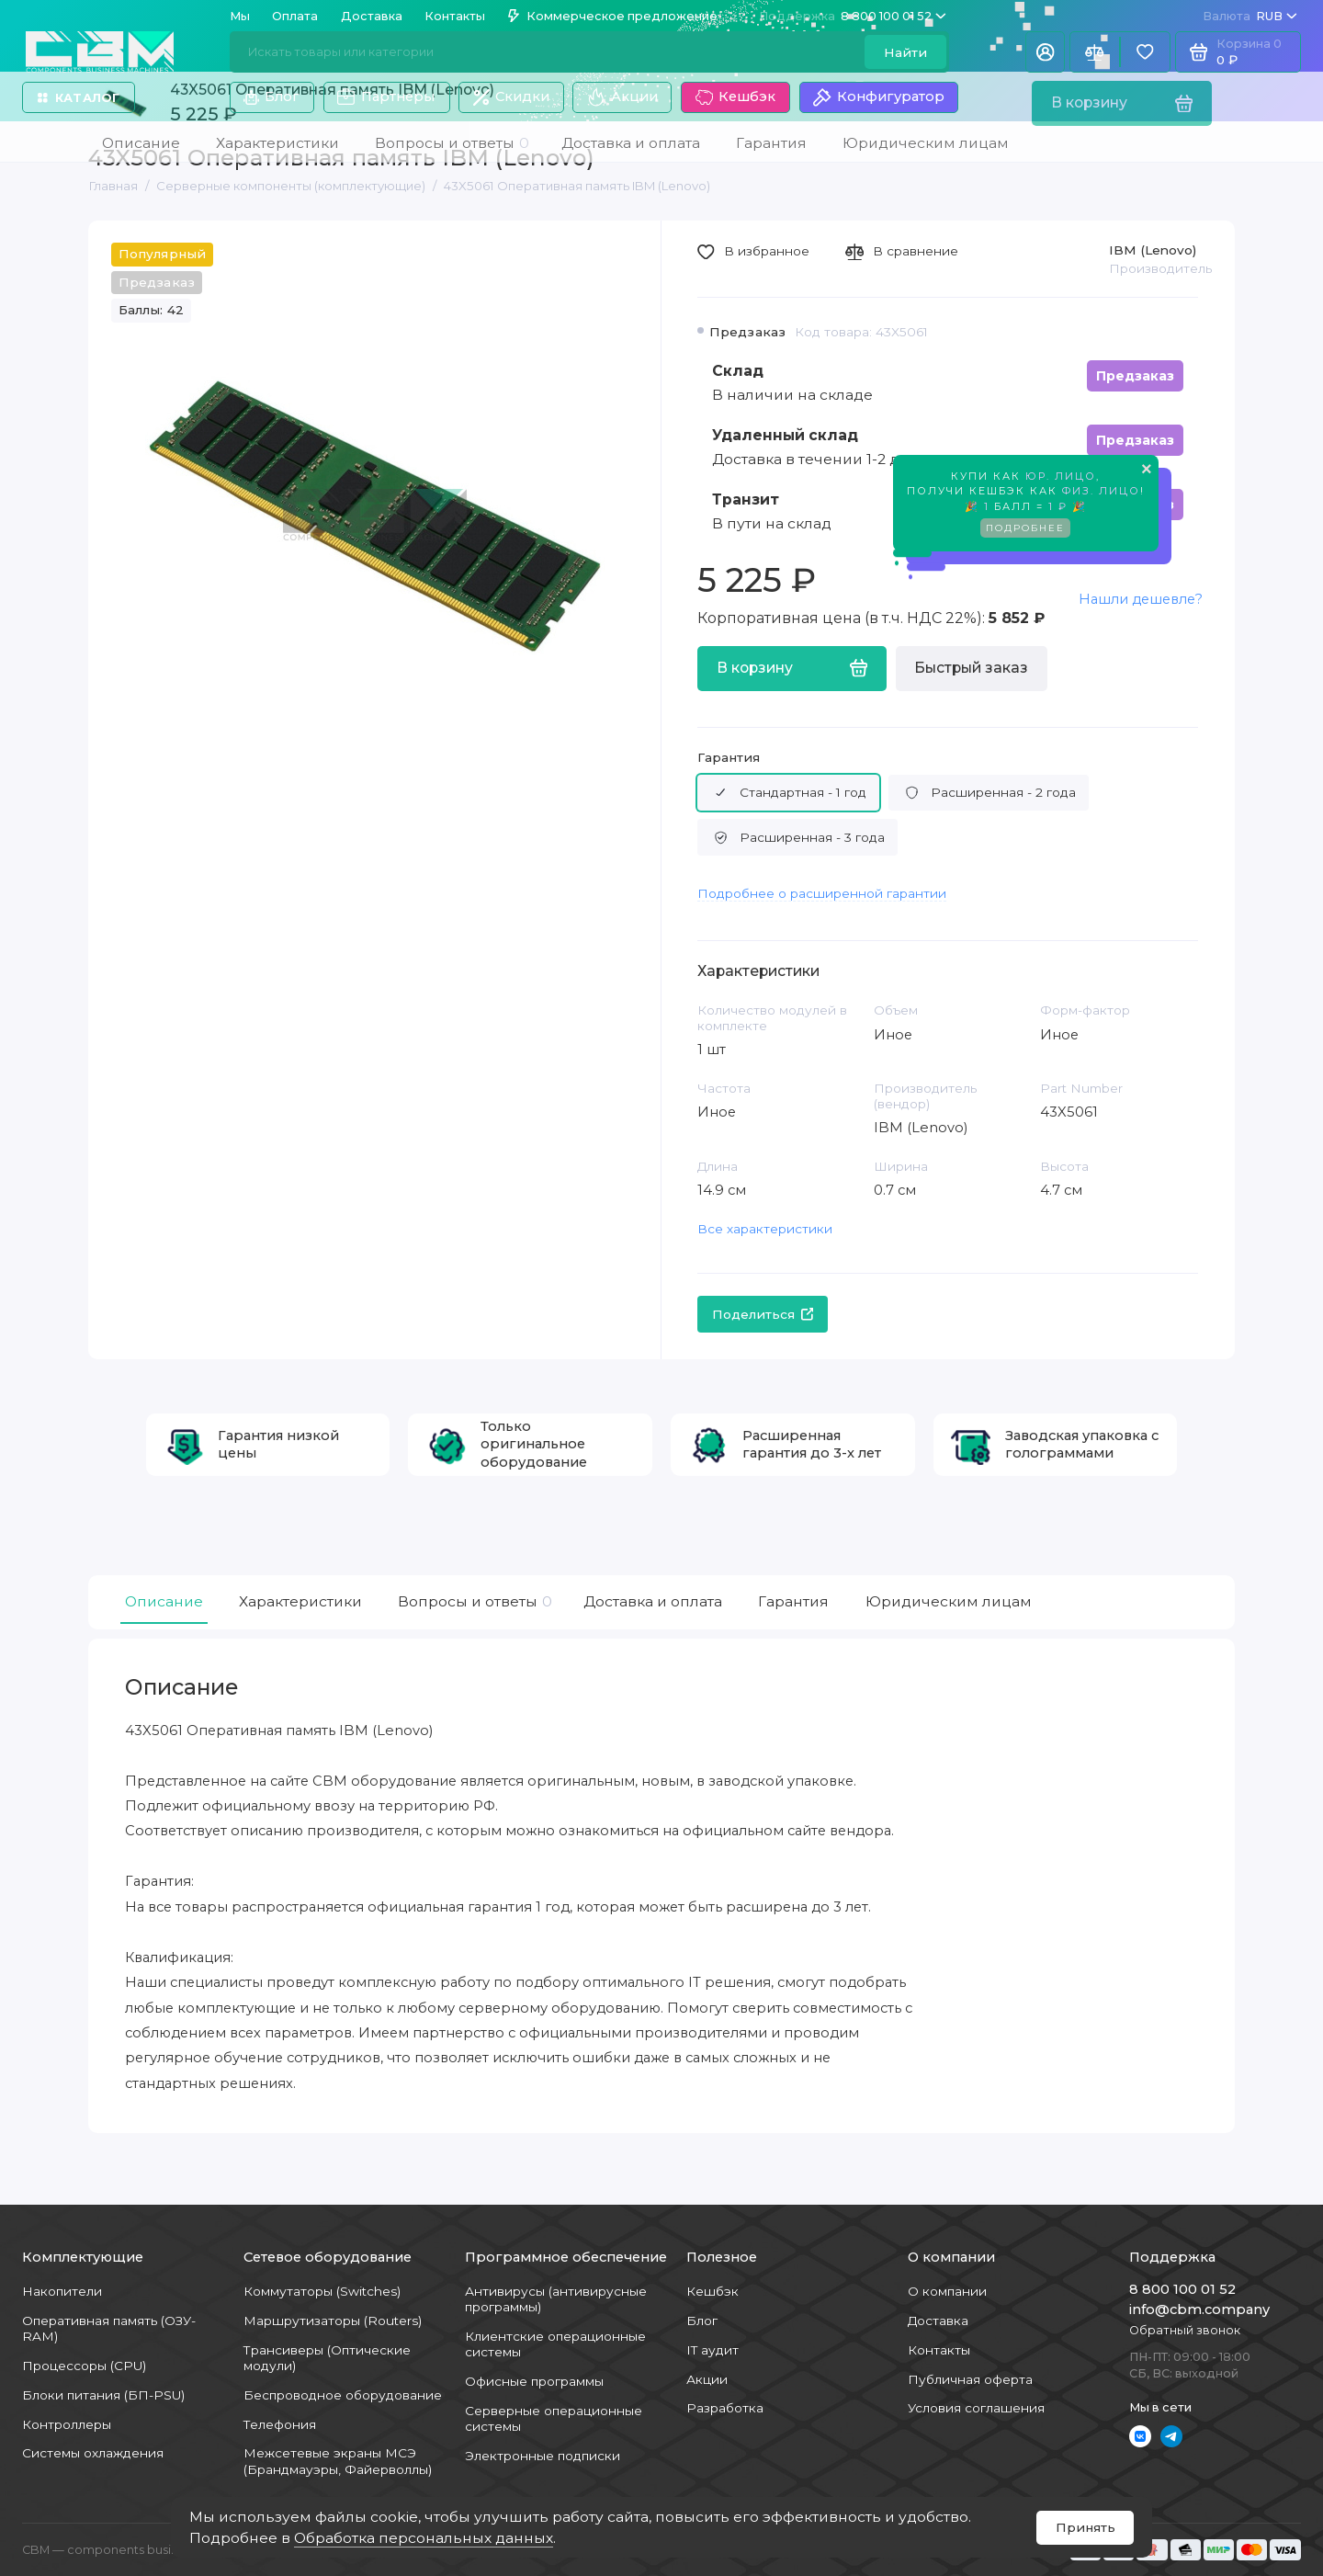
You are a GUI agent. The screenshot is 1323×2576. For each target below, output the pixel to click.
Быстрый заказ (971, 667)
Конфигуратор (878, 97)
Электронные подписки (542, 2455)
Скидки (511, 97)
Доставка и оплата (652, 1601)
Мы (240, 16)
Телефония (279, 2424)
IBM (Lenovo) (1152, 250)
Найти (905, 52)
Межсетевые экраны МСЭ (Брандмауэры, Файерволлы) (337, 2460)
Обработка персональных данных (423, 2538)
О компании (947, 2291)
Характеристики (300, 1601)
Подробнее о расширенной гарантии (821, 893)
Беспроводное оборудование (342, 2395)
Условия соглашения (976, 2407)
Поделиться (763, 1314)
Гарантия (728, 757)
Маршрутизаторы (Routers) (332, 2320)
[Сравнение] (1094, 52)
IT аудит (712, 2350)
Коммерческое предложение (613, 16)
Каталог (78, 98)
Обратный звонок (1184, 2330)
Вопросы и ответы (473, 1602)
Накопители (62, 2291)
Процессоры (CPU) (84, 2365)
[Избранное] (1145, 52)
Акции (622, 97)
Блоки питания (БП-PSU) (103, 2395)
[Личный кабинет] (1045, 52)
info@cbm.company (1199, 2309)
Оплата (295, 16)
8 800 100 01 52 (852, 16)
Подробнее (1025, 532)
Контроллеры (66, 2424)
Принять (1085, 2527)
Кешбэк (735, 97)
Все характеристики (764, 1228)
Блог (271, 96)
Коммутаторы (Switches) (322, 2291)
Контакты (454, 16)
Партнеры (386, 97)
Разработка (724, 2407)
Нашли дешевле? (1141, 599)
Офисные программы (534, 2381)
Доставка (371, 16)
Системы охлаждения (93, 2452)
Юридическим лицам (948, 1601)
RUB (1250, 16)
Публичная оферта (970, 2379)
